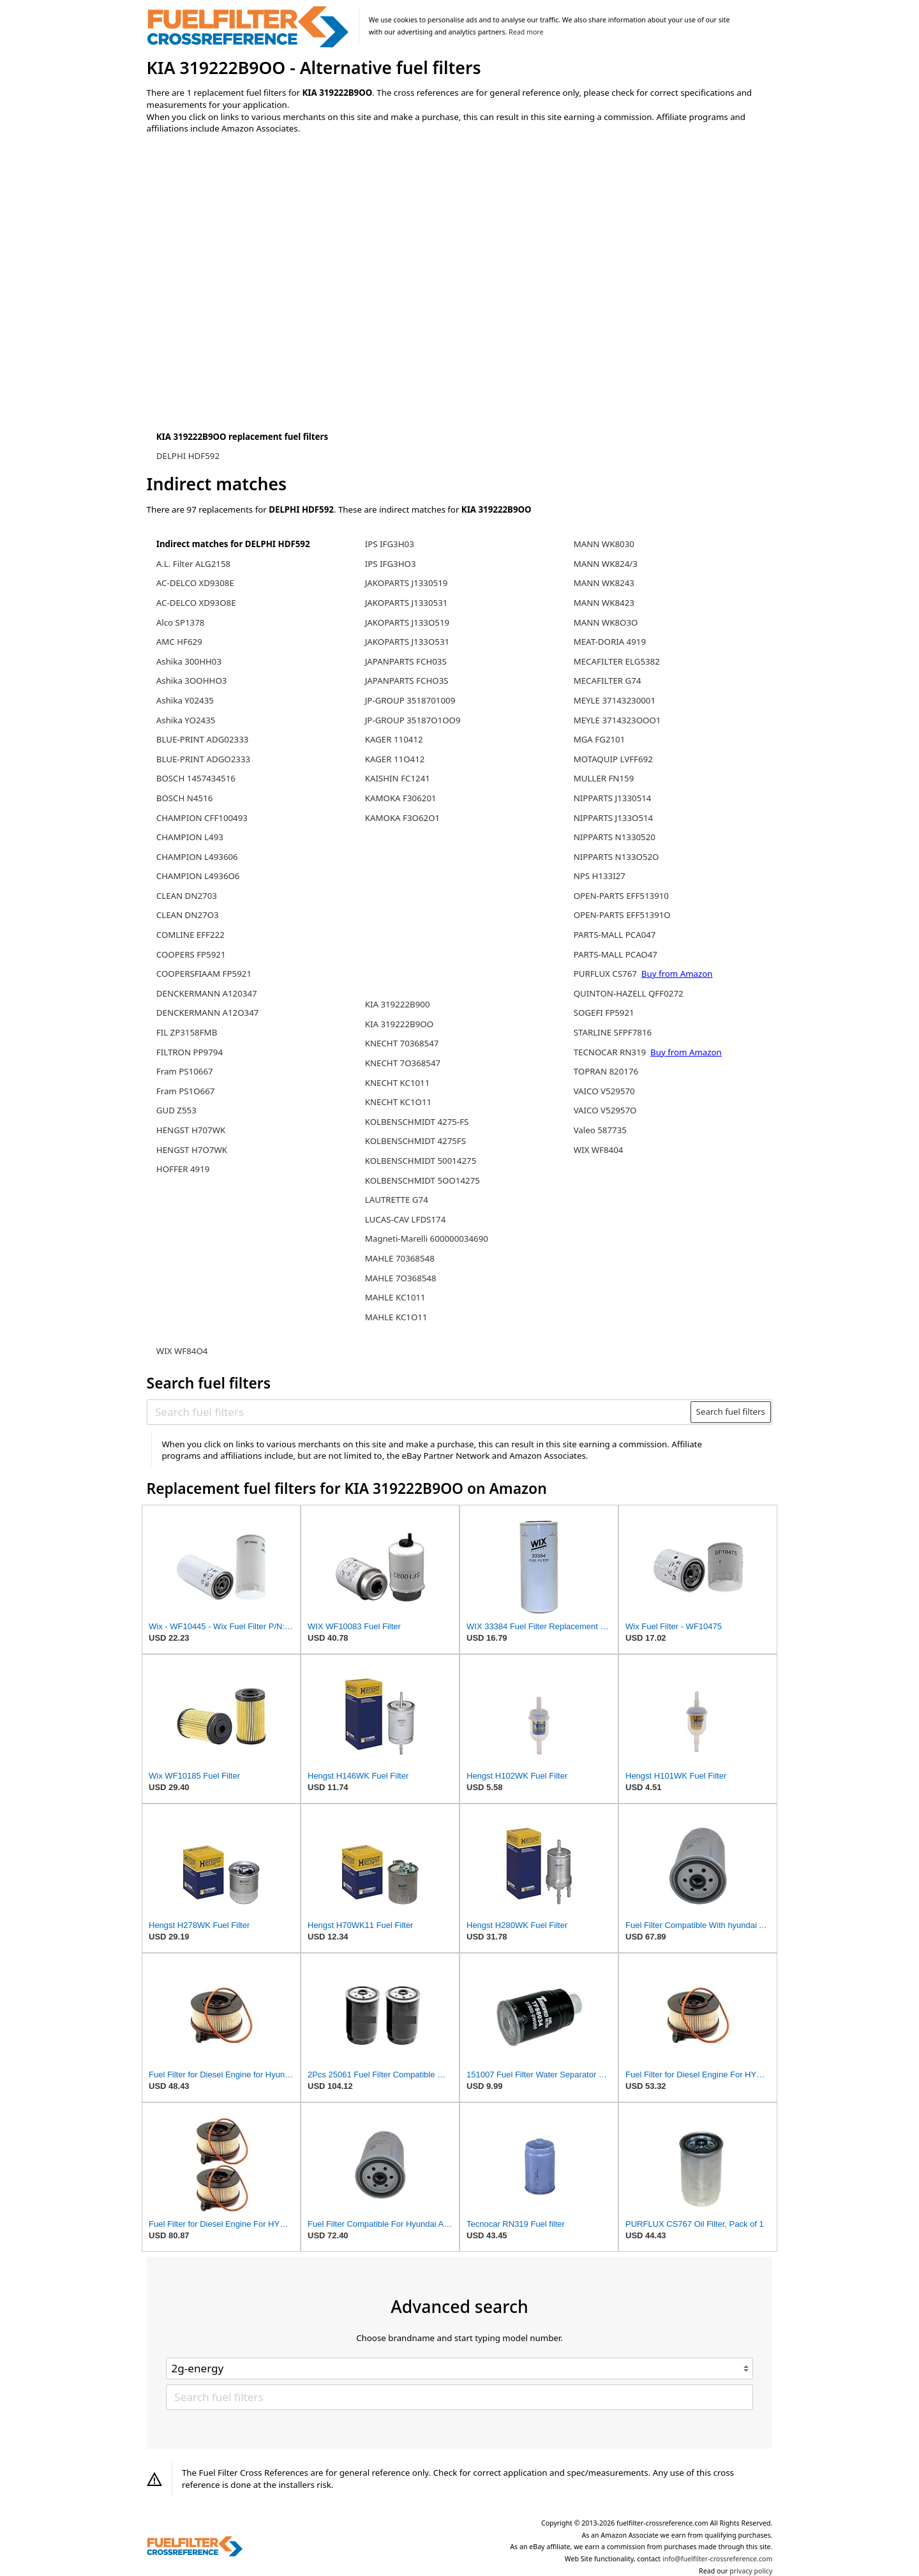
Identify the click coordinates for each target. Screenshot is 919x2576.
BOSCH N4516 (184, 798)
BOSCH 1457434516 (195, 778)
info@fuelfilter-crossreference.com (717, 2558)
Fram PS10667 (184, 1071)
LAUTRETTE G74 (396, 1199)
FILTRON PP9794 (189, 1052)
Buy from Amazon (677, 973)
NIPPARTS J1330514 (613, 798)
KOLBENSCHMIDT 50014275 (421, 1160)
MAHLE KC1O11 (396, 1317)
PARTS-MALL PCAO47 (615, 954)
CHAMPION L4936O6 (198, 876)
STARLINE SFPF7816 (613, 1032)
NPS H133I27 (599, 876)
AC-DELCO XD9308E (195, 583)
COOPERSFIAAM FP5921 (203, 973)
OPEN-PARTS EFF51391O (622, 915)
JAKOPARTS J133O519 (407, 622)
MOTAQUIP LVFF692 (613, 759)
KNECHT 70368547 (402, 1043)
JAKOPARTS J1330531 (406, 602)
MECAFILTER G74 (607, 680)
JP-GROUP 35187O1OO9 (413, 720)
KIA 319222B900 (397, 1004)
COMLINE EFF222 (190, 934)
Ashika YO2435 (186, 720)
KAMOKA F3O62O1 (402, 818)
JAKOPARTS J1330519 (406, 583)
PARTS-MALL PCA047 (615, 934)
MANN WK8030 (604, 544)
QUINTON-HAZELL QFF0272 (629, 993)
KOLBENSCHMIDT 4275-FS (417, 1121)
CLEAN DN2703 (186, 895)
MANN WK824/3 (606, 563)
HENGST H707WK (190, 1130)
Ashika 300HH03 (188, 661)
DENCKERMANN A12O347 (207, 1012)
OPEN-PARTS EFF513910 (621, 895)
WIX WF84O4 (182, 1351)
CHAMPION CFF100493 (202, 818)
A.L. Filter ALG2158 (193, 563)
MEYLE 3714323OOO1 (617, 720)
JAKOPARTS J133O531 (407, 641)
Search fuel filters (730, 1411)
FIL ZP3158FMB (187, 1032)
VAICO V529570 (604, 1091)
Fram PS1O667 (185, 1091)
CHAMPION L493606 (197, 856)
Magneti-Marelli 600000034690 (426, 1238)
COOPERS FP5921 (191, 954)
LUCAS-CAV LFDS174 (405, 1219)
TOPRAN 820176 (606, 1071)
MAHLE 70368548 (400, 1258)
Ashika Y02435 (185, 700)
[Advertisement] (252, 250)
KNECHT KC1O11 (398, 1102)
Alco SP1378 (180, 622)
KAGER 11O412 (395, 759)
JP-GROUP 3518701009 (410, 700)
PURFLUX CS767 (605, 973)
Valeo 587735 (600, 1130)
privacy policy (750, 2570)
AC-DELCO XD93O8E (196, 602)
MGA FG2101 (599, 739)
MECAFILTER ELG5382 (617, 661)
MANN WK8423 (604, 602)
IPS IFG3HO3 (390, 563)
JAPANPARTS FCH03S (406, 661)
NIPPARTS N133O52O (616, 856)
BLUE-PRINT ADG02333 (202, 739)
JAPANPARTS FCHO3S (407, 680)
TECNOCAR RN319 (610, 1052)
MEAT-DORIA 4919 (610, 641)
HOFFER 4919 (183, 1169)
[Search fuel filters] (419, 1411)
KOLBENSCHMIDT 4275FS (415, 1141)
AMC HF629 (179, 641)
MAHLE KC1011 (395, 1297)
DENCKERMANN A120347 (206, 993)
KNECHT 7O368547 (402, 1063)
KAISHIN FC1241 (397, 778)
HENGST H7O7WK (191, 1150)
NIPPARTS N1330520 (614, 837)
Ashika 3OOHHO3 (191, 680)
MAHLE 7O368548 (401, 1278)
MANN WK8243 (604, 583)
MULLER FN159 (604, 778)
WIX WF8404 (599, 1150)
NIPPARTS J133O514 (614, 818)
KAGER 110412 (394, 739)
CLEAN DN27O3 (187, 915)
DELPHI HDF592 (188, 456)
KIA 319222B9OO (399, 1024)
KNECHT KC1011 (397, 1082)
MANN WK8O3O (606, 622)
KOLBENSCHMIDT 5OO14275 (422, 1180)
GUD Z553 (176, 1110)
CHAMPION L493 (189, 837)
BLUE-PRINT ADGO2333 (203, 759)
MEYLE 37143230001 (614, 700)
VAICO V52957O (605, 1110)
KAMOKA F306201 (401, 798)
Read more (526, 31)
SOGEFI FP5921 (604, 1012)
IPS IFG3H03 (389, 544)
